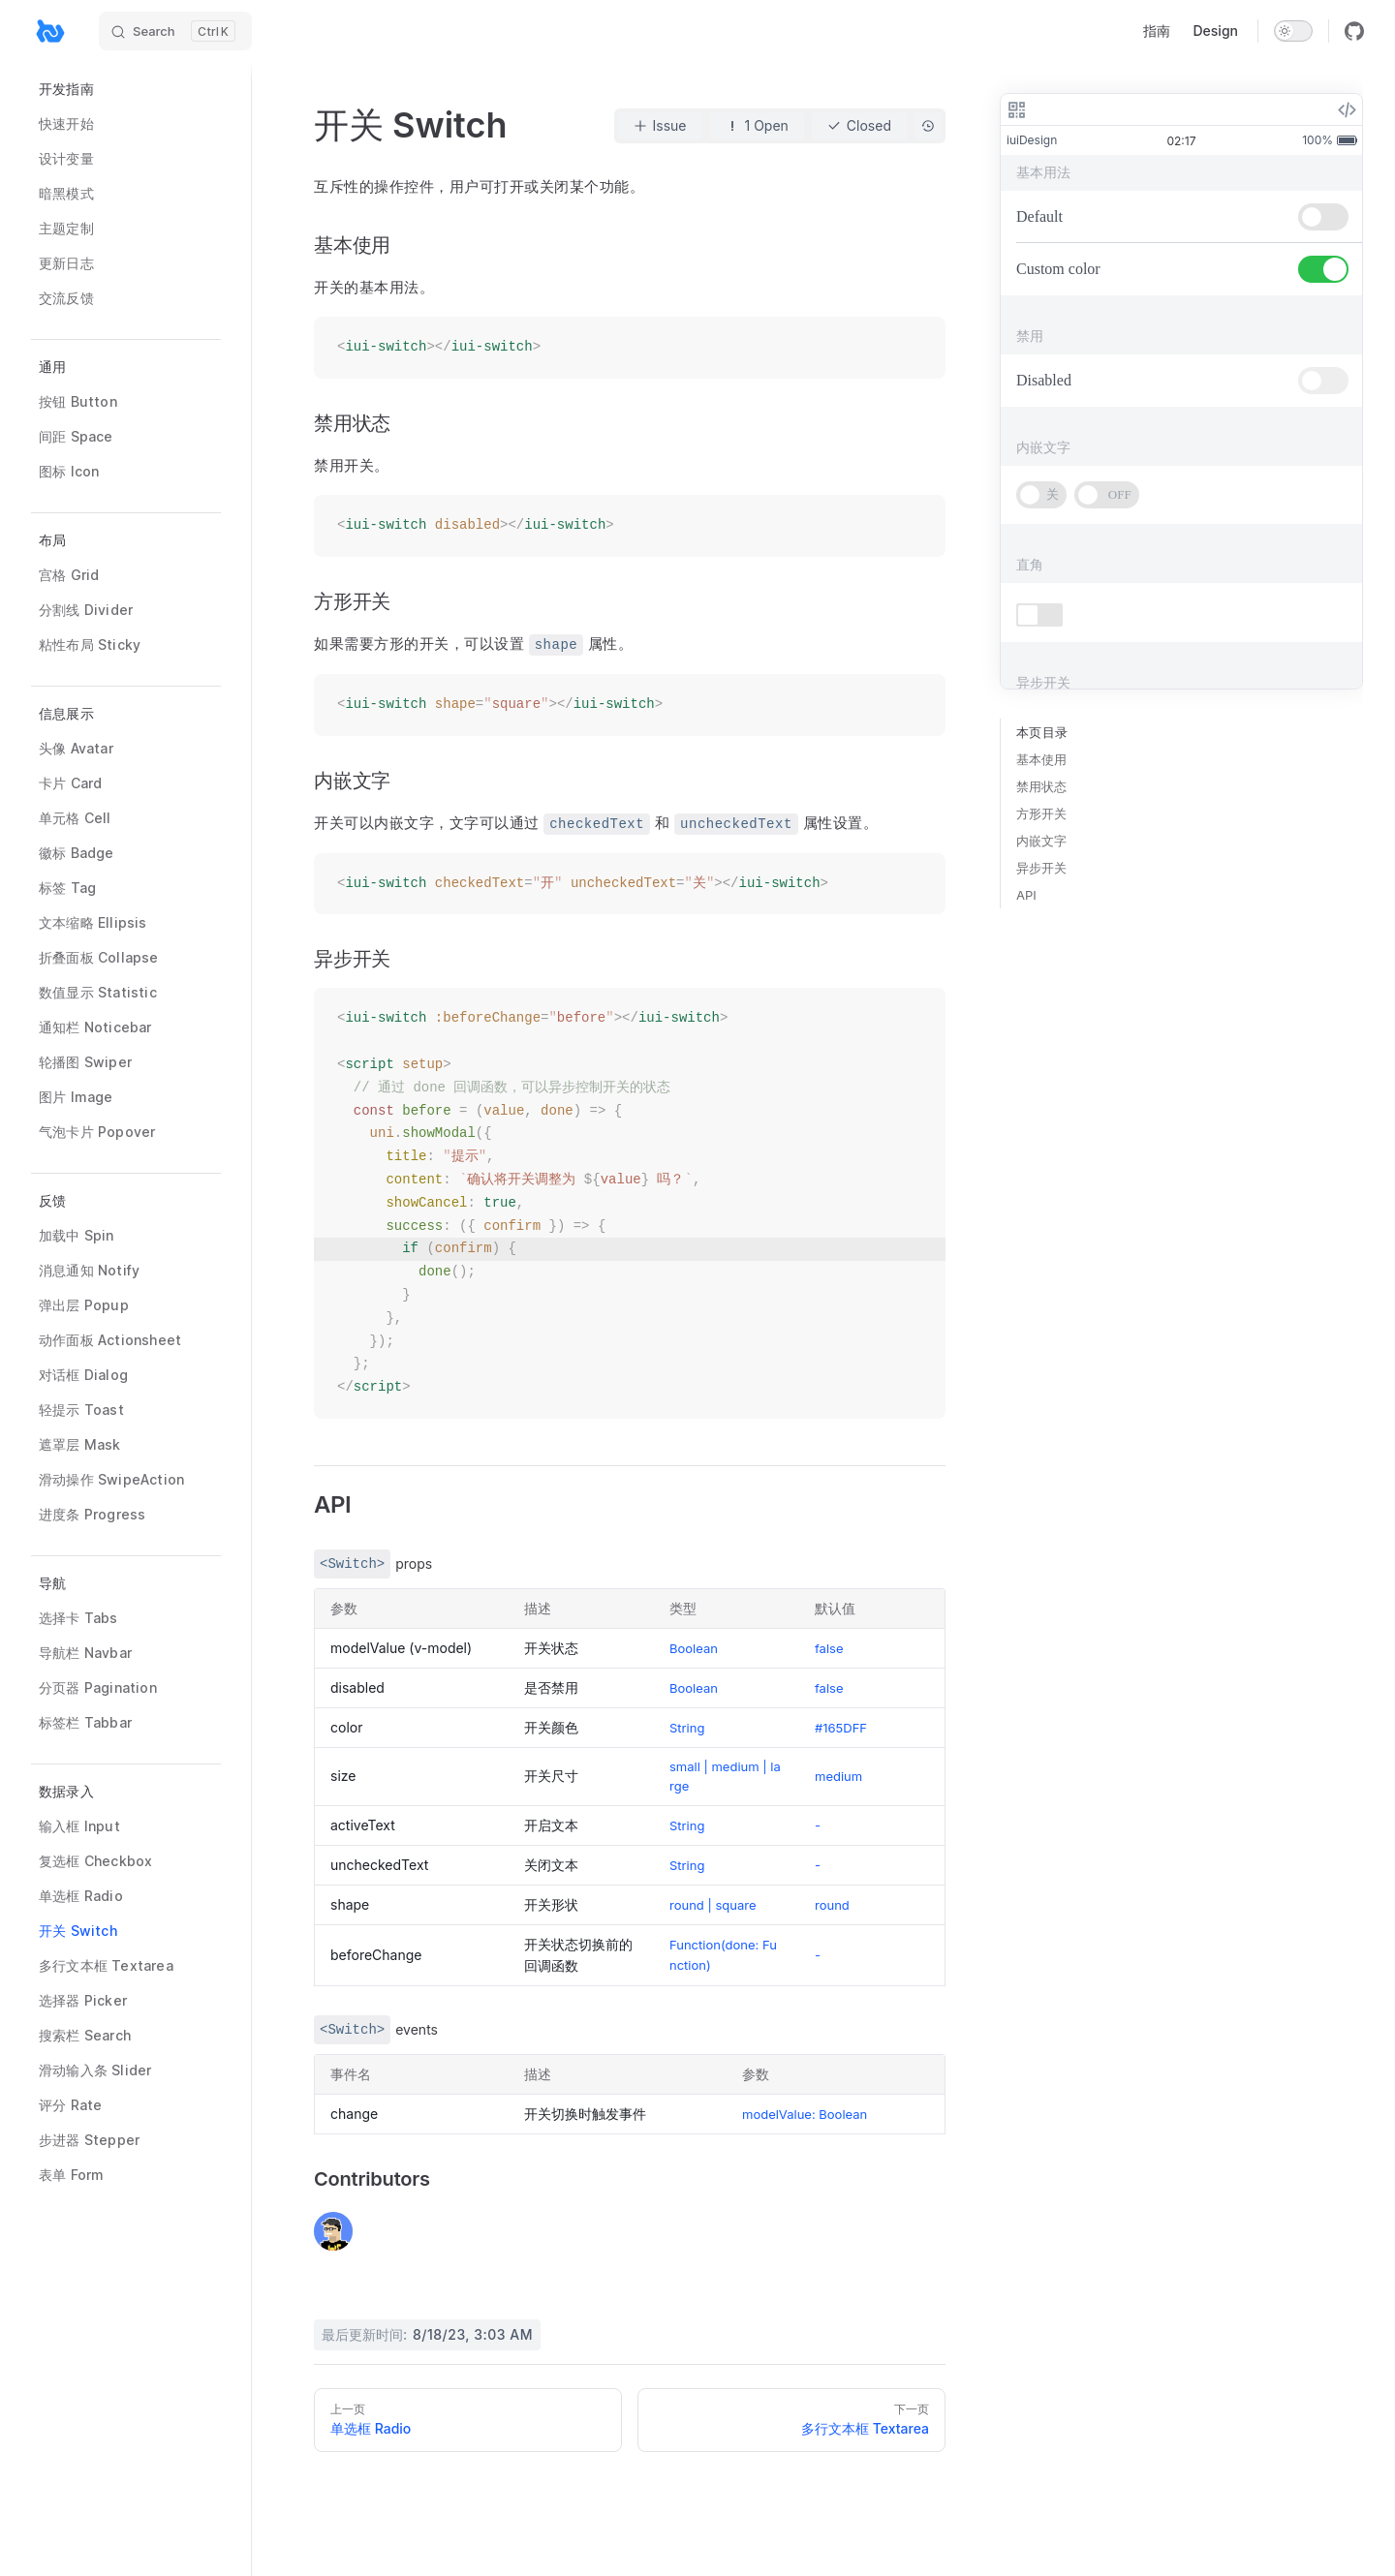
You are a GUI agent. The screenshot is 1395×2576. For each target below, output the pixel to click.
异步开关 (1041, 867)
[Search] (175, 31)
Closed (859, 126)
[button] (126, 367)
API (1026, 895)
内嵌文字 (1041, 840)
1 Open (757, 126)
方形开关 (1041, 813)
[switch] (1293, 31)
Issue (660, 126)
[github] (1354, 31)
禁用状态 (1041, 786)
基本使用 (1041, 759)
